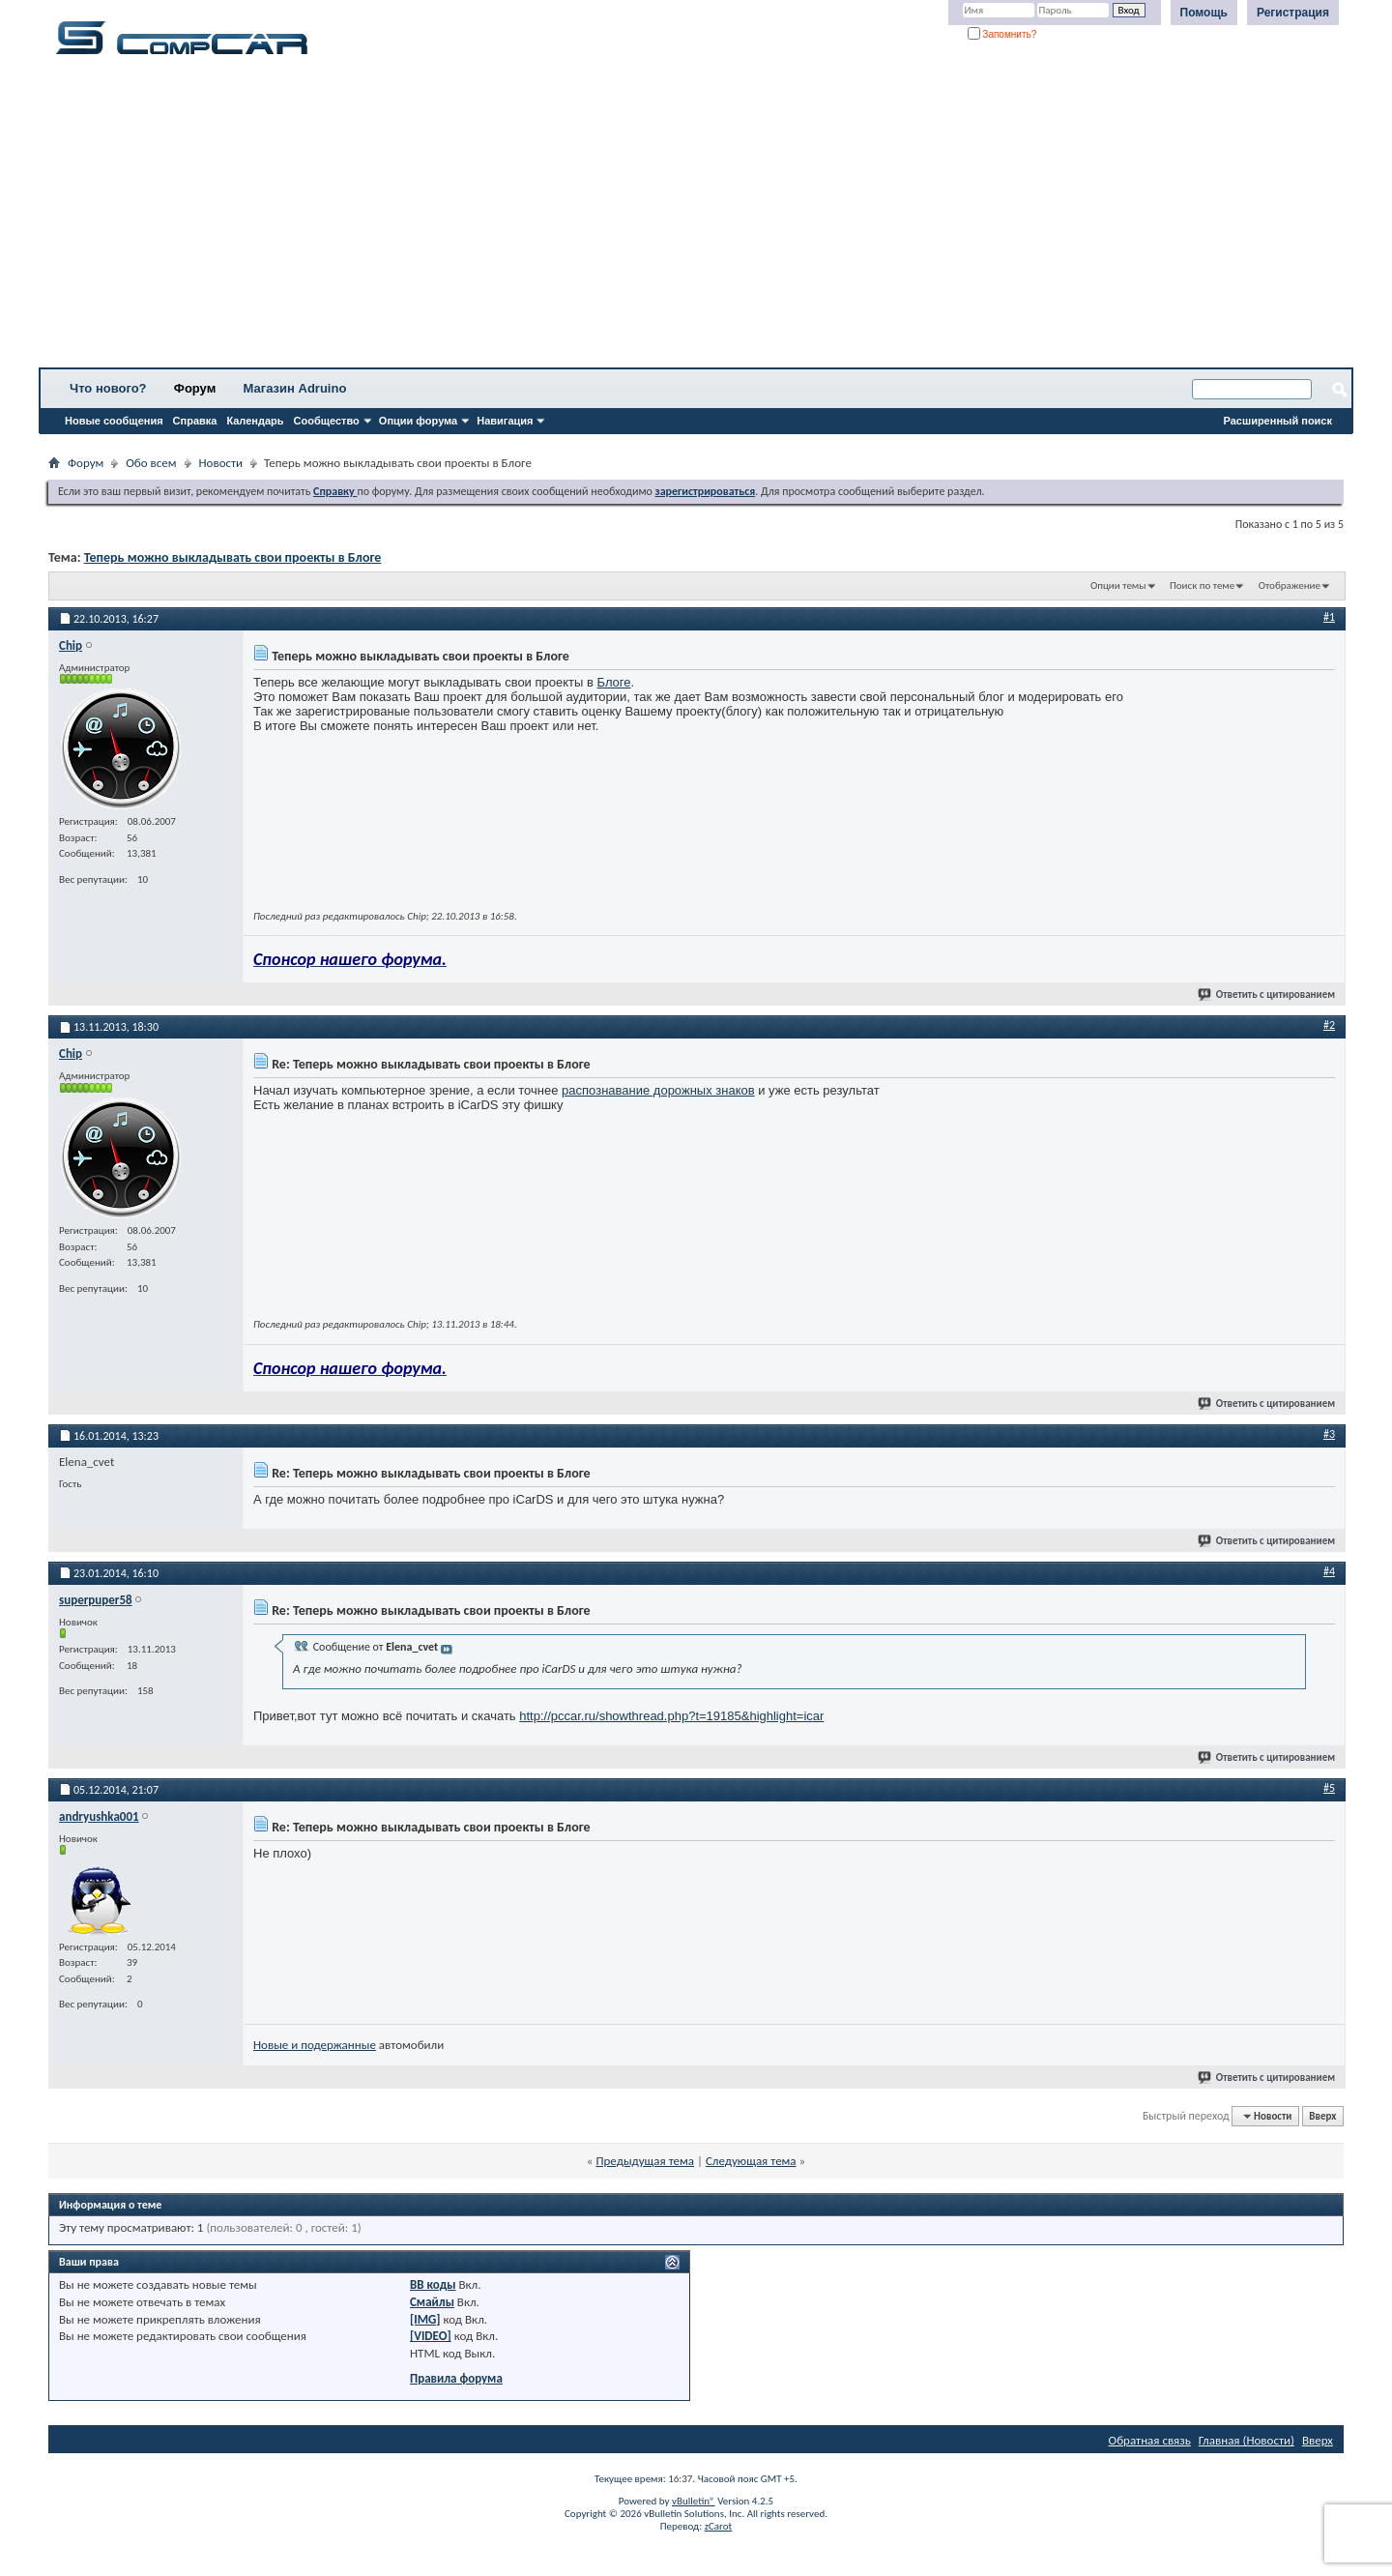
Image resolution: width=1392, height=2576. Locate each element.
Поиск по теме (1202, 585)
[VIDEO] (430, 2335)
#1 (1329, 617)
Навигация (505, 420)
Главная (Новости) (1246, 2440)
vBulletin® (693, 2501)
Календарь (254, 420)
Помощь (1204, 12)
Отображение (1289, 585)
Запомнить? (1002, 34)
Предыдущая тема (644, 2160)
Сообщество (327, 420)
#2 (1329, 1025)
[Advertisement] (604, 217)
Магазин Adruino (295, 388)
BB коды (433, 2284)
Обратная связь (1150, 2440)
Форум (195, 388)
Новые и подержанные (314, 2044)
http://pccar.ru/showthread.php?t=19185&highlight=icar (671, 1716)
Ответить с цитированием (1267, 994)
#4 (1329, 1571)
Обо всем (151, 462)
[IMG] (425, 2319)
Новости (221, 462)
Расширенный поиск (1278, 420)
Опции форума (418, 420)
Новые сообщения (114, 420)
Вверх (1322, 2116)
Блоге (614, 682)
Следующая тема (751, 2160)
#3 (1329, 1434)
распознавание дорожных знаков (658, 1090)
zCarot (719, 2526)
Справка (195, 420)
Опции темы (1118, 585)
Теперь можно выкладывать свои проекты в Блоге (233, 557)
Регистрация (1293, 12)
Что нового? (108, 388)
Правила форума (456, 2378)
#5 (1329, 1788)
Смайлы (432, 2302)
